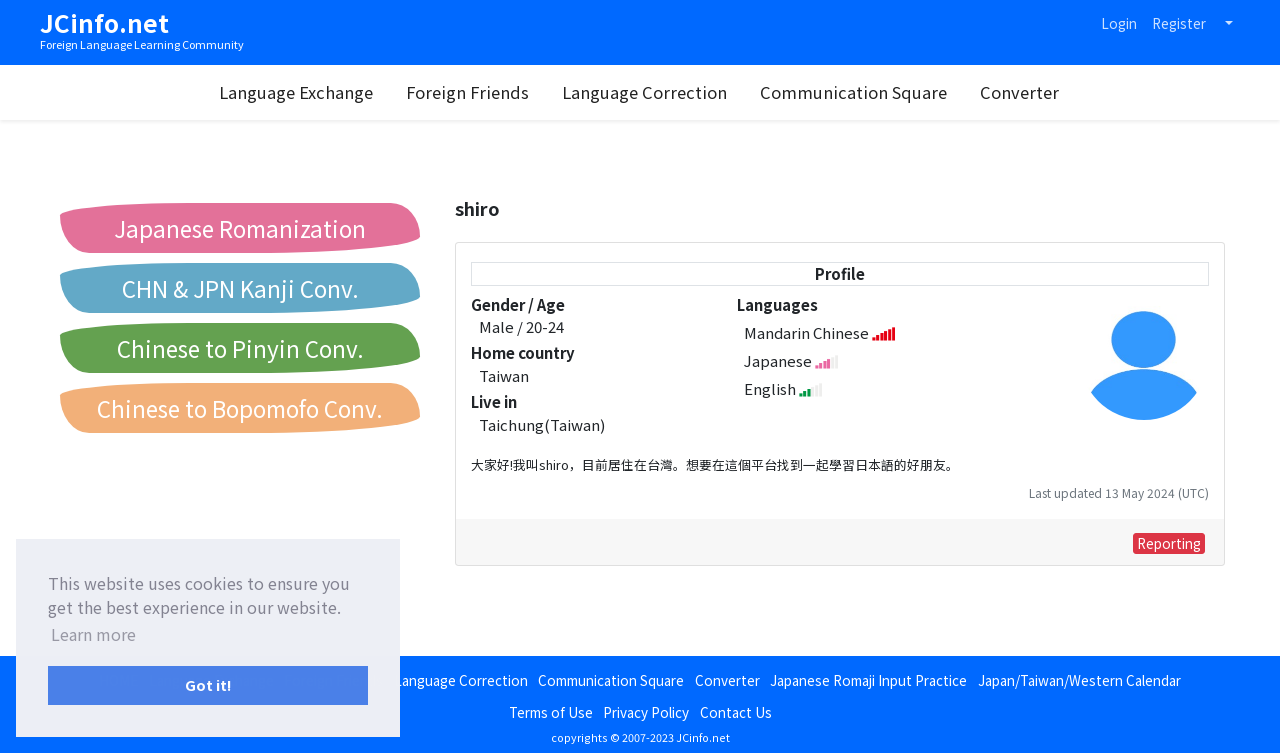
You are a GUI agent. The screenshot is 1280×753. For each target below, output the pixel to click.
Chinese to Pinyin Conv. (240, 348)
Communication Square (853, 92)
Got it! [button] (208, 684)
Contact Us (736, 712)
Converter (1019, 92)
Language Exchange (296, 92)
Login (1119, 23)
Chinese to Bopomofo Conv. (240, 408)
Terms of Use (551, 712)
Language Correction (644, 92)
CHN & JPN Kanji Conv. (240, 288)
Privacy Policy (646, 712)
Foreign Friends (467, 92)
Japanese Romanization (240, 228)
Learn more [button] (93, 634)
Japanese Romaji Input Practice (868, 680)
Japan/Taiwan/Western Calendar (1079, 680)
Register (1179, 23)
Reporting (1169, 543)
